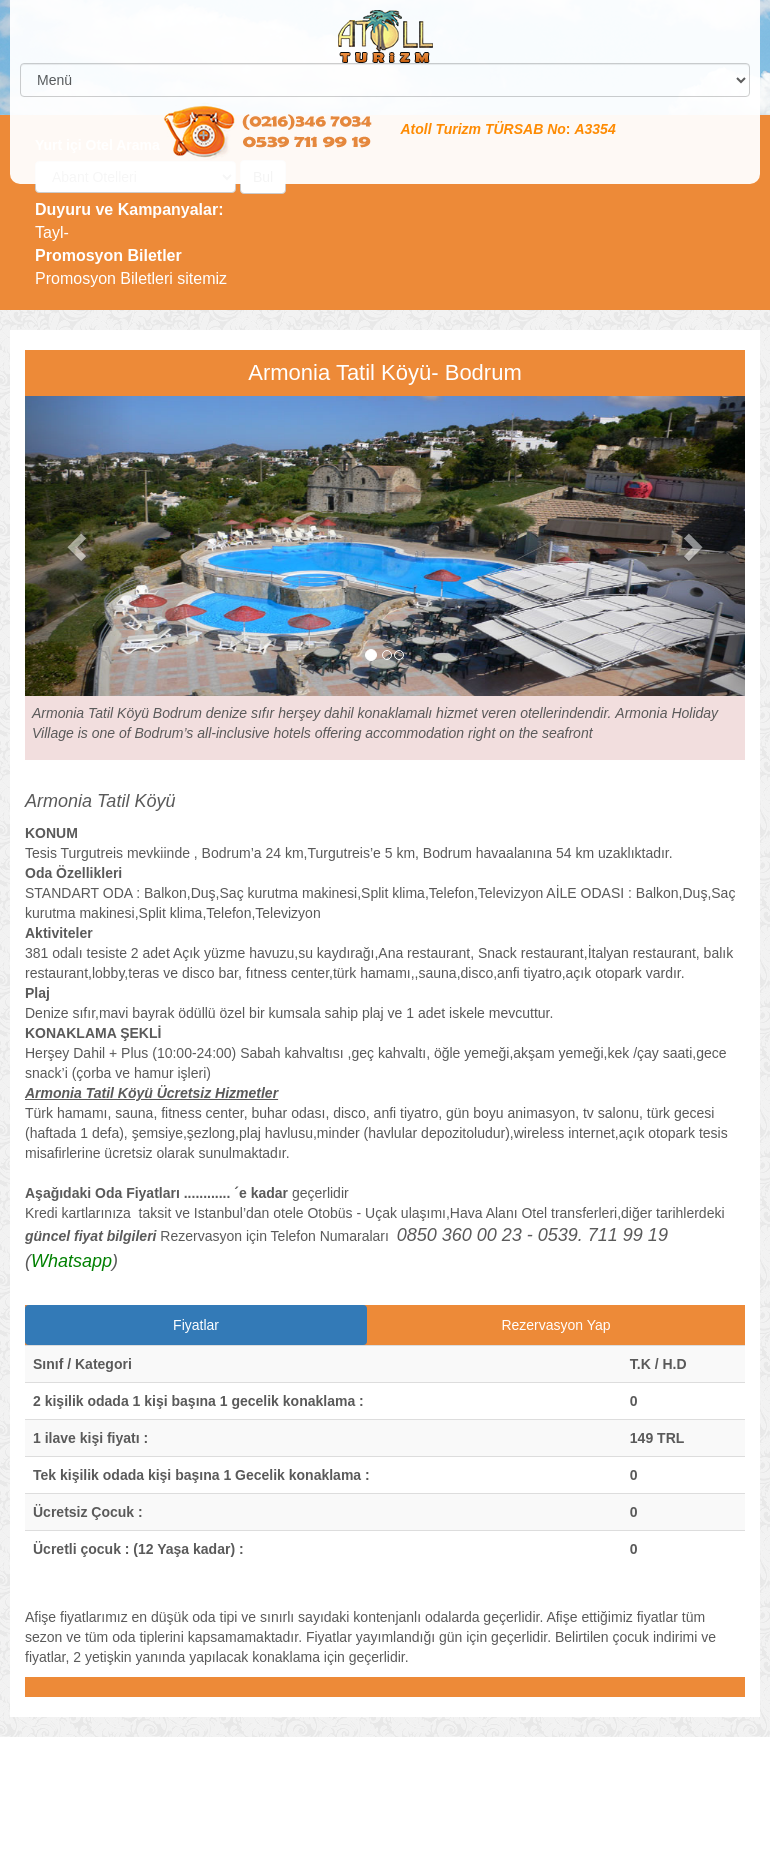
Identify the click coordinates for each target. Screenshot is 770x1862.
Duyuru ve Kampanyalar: (129, 209)
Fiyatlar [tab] (196, 1325)
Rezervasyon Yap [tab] (555, 1325)
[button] (79, 546)
